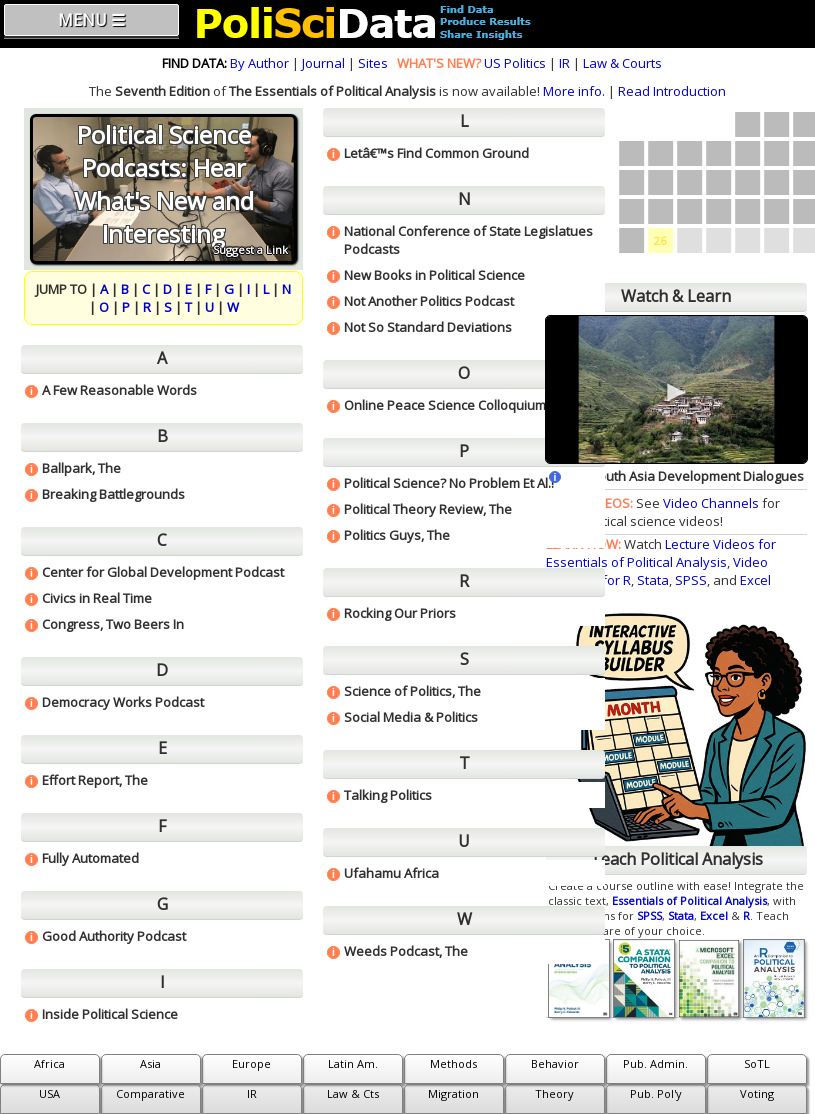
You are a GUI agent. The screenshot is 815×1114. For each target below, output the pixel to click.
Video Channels (711, 503)
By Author (259, 63)
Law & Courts (622, 63)
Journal (323, 63)
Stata (653, 580)
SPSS (691, 580)
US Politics (515, 63)
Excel (755, 580)
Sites (373, 63)
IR (564, 63)
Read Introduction (672, 91)
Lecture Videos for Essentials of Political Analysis (661, 553)
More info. (574, 91)
